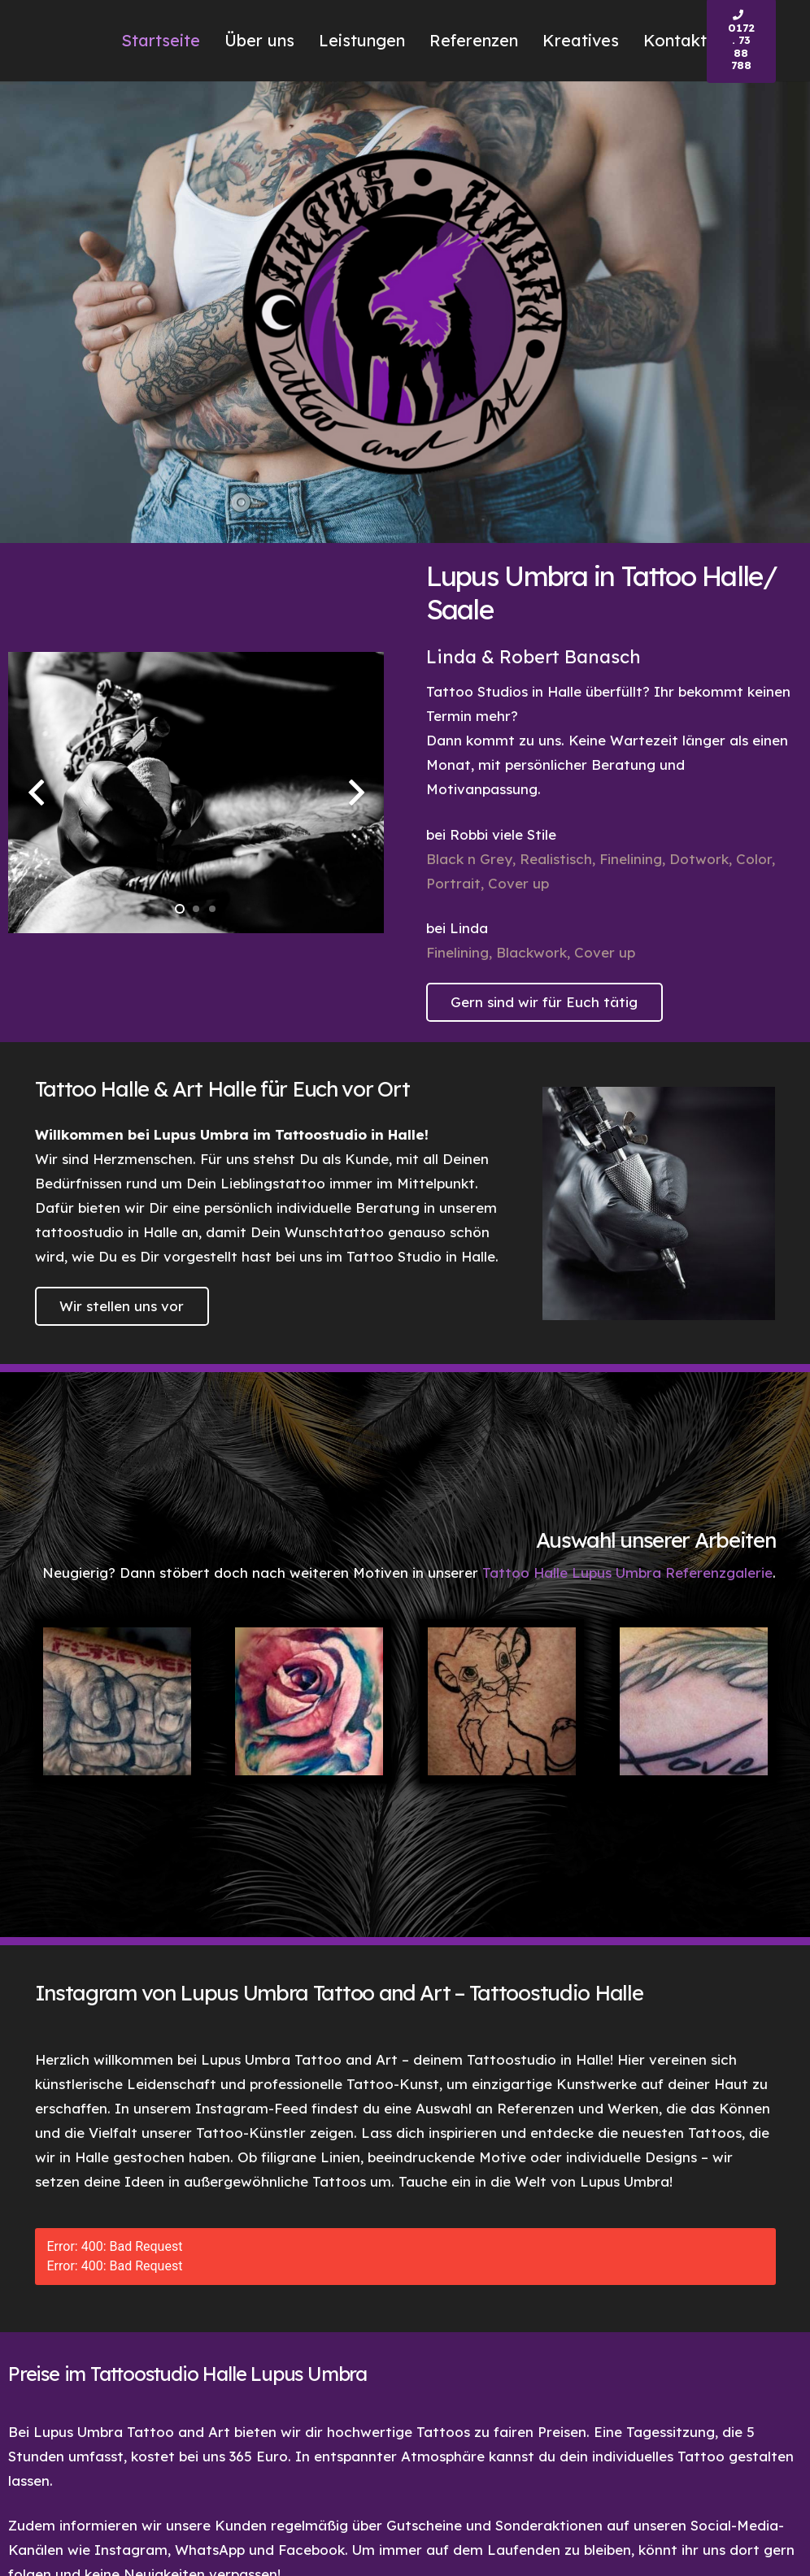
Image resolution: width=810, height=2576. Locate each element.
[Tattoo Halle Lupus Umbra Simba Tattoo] (502, 1701)
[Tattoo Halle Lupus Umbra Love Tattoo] (694, 1701)
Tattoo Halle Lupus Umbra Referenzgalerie (627, 1572)
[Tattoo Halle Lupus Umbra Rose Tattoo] (309, 1701)
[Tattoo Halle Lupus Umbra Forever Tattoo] (117, 1701)
